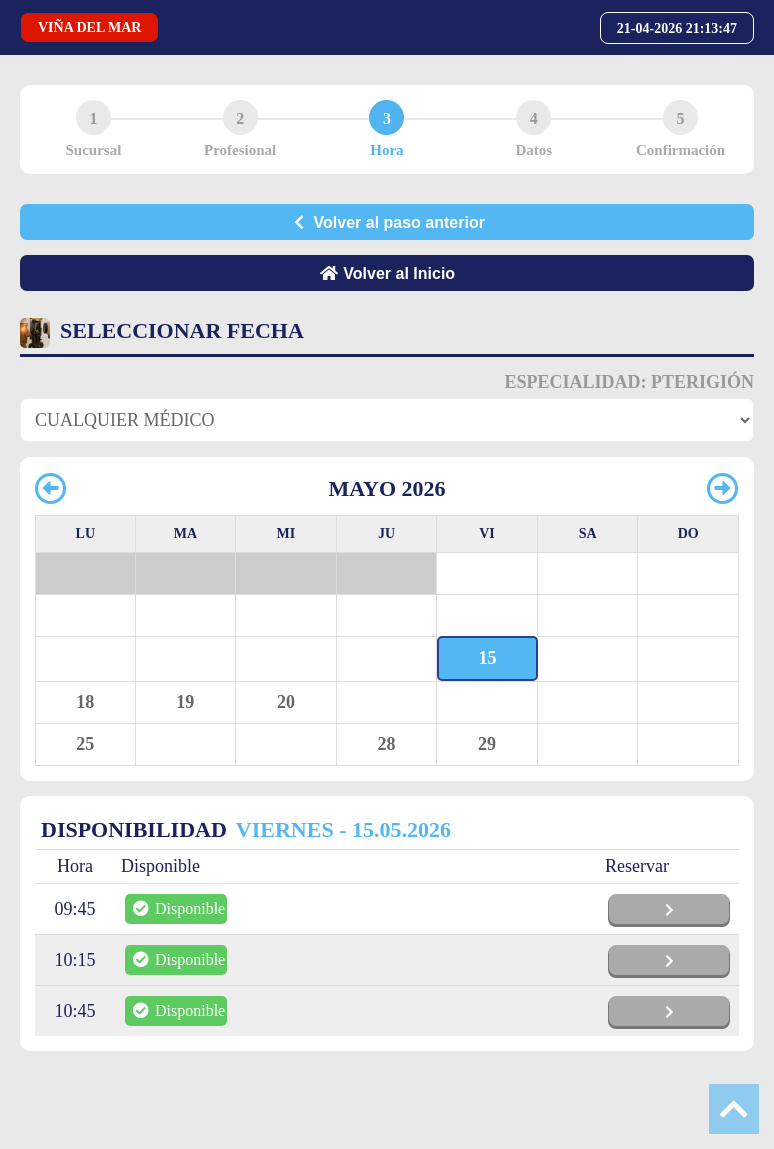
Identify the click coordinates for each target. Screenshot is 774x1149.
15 (488, 658)
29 (487, 744)
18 (85, 702)
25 (85, 744)
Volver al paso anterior (387, 222)
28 (386, 744)
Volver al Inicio (387, 273)
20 (286, 702)
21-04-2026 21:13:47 (677, 28)
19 (185, 702)
